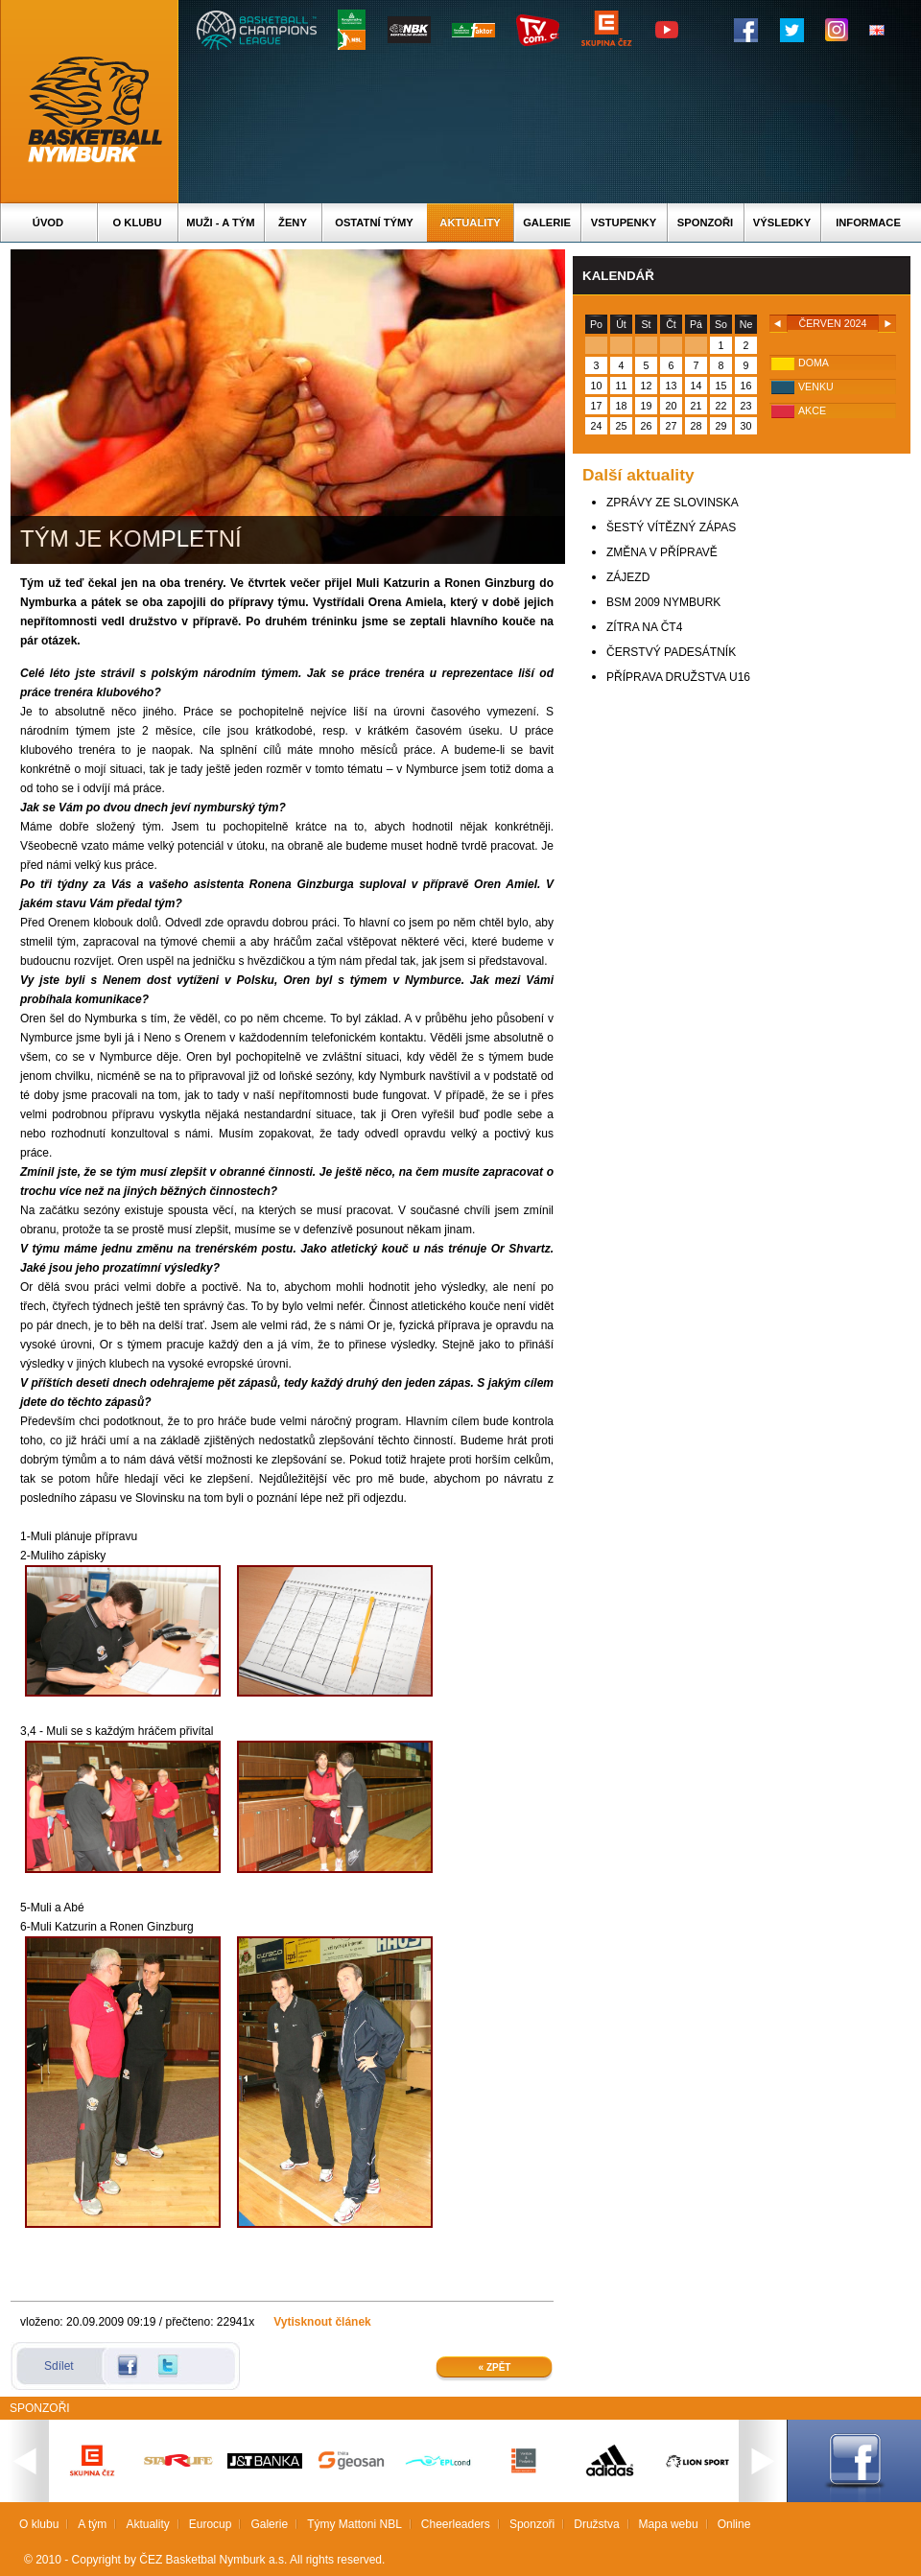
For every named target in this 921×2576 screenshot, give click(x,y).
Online (734, 2524)
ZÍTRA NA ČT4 (644, 627)
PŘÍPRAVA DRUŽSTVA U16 (678, 677)
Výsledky (782, 222)
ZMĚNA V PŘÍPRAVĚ (662, 552)
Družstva (596, 2524)
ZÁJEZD (627, 577)
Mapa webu (668, 2524)
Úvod (48, 222)
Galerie (547, 222)
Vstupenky (623, 222)
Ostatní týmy (374, 222)
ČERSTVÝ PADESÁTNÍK (671, 652)
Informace (868, 222)
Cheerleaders (455, 2524)
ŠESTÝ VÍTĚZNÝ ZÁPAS (671, 527)
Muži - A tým (220, 222)
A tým (92, 2524)
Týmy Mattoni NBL (354, 2524)
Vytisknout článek (322, 2322)
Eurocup (210, 2524)
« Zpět (495, 2367)
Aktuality (469, 222)
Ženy (292, 222)
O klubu (137, 222)
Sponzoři (705, 222)
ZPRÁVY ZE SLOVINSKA (672, 502)
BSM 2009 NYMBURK (663, 602)
